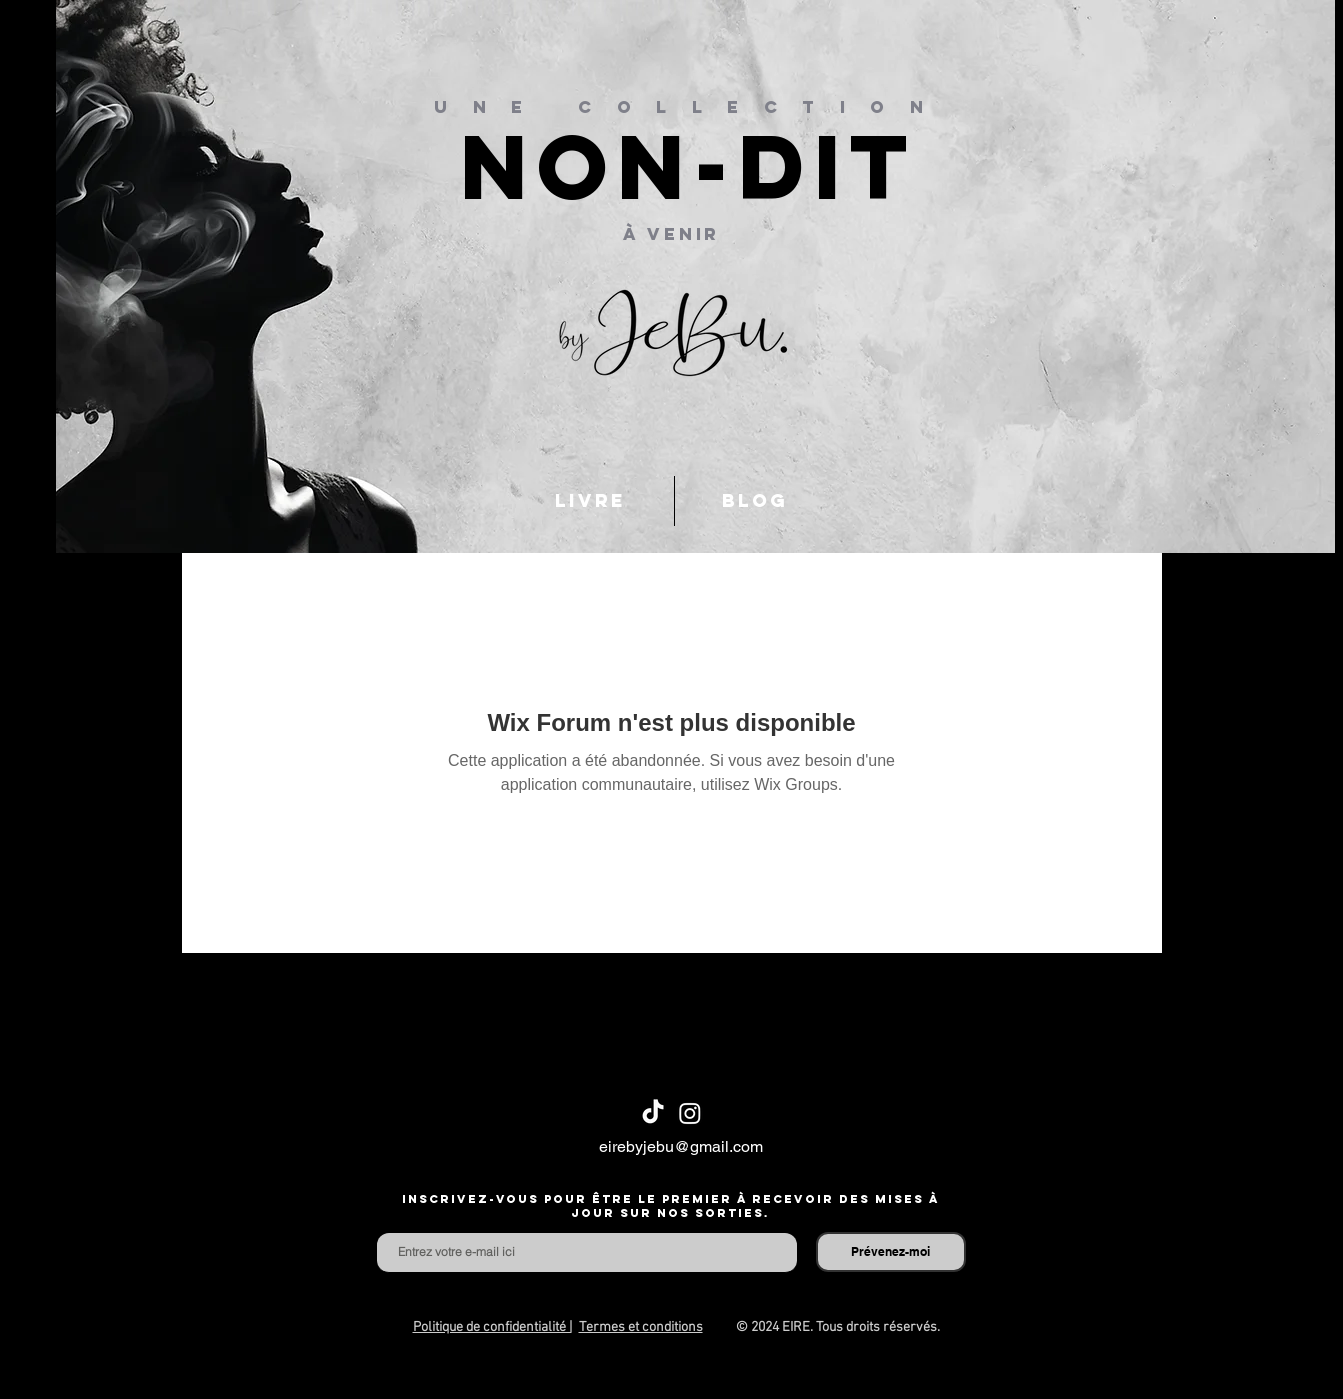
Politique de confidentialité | (492, 1327)
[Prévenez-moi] (891, 1252)
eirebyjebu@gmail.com (681, 1146)
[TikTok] (653, 1113)
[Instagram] (690, 1113)
